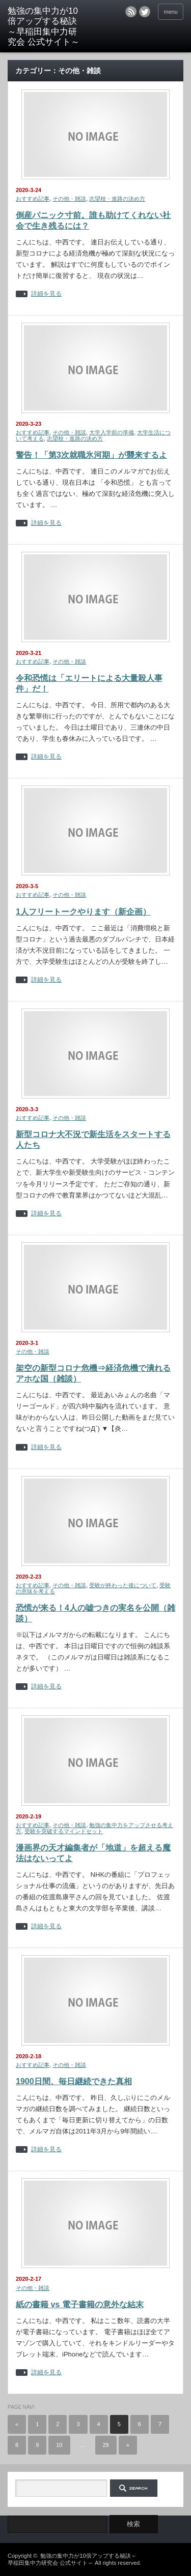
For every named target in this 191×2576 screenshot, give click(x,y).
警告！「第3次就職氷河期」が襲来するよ (91, 455)
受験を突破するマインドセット (63, 1831)
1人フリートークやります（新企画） (83, 911)
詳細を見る (46, 294)
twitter (144, 11)
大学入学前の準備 (111, 432)
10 (59, 2445)
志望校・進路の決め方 (117, 199)
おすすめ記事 (32, 199)
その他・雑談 (69, 199)
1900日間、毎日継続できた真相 (74, 2081)
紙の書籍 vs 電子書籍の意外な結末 (80, 2304)
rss (131, 11)
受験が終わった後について (122, 1585)
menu (170, 12)
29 (106, 2445)
